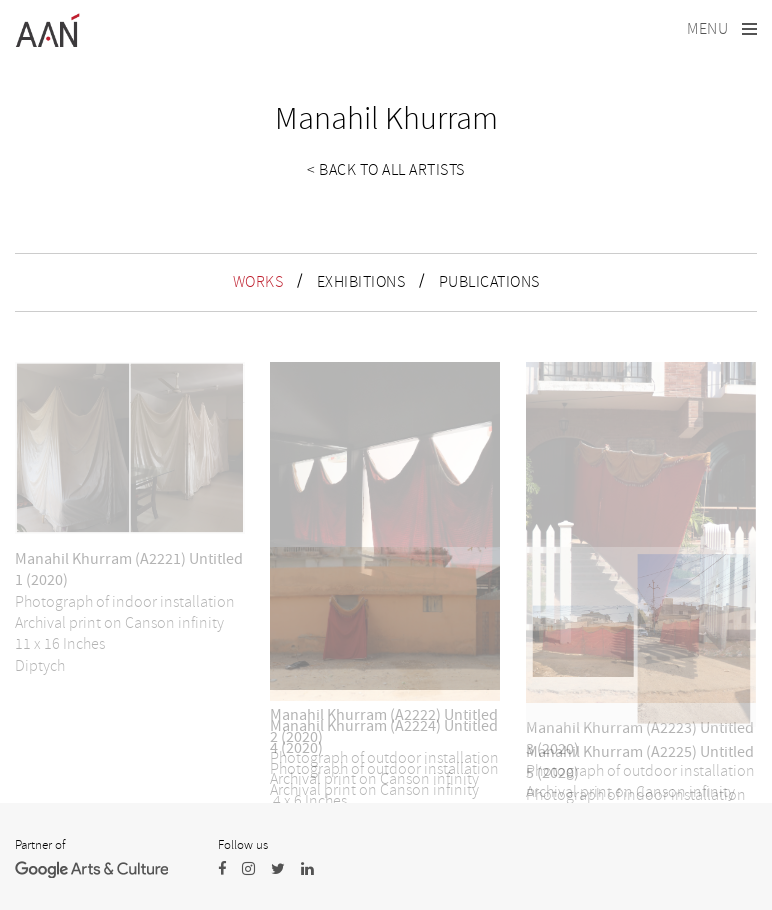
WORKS (258, 282)
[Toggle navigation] (722, 29)
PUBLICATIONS (489, 282)
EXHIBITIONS (361, 282)
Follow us (243, 845)
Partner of (40, 845)
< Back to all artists (386, 170)
